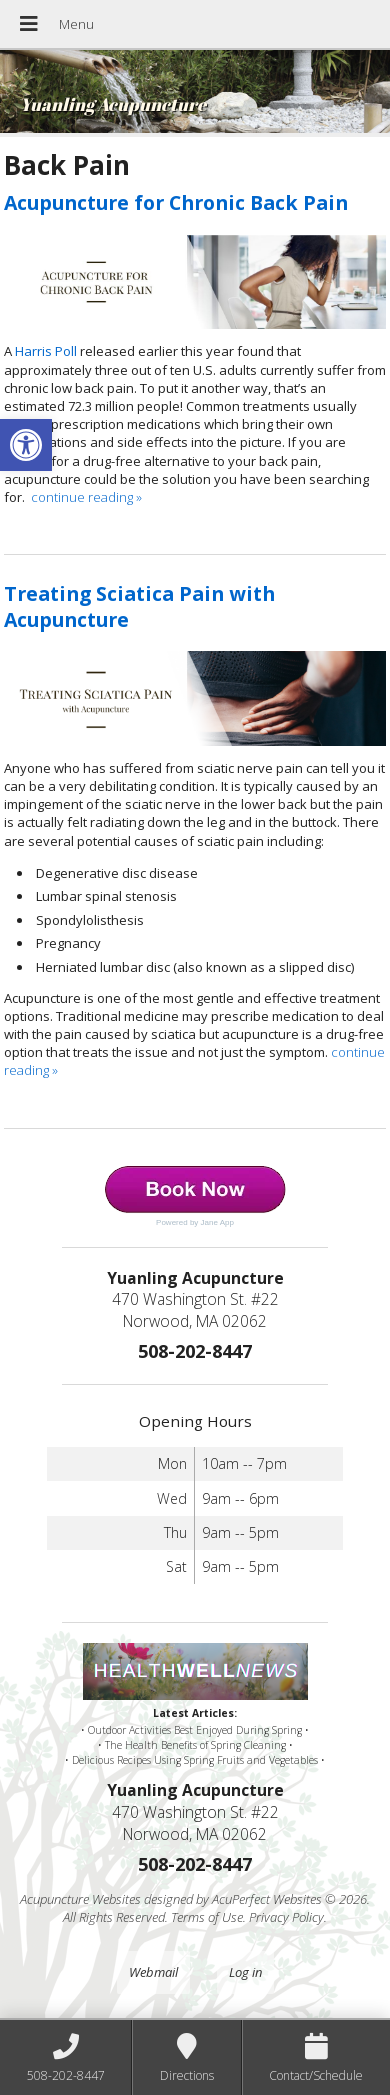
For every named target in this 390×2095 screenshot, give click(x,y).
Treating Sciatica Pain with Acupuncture (139, 606)
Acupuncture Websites (80, 1899)
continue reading (86, 497)
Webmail (153, 1972)
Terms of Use (207, 1917)
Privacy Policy (286, 1917)
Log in (245, 1972)
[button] (26, 445)
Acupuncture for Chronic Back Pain (176, 202)
